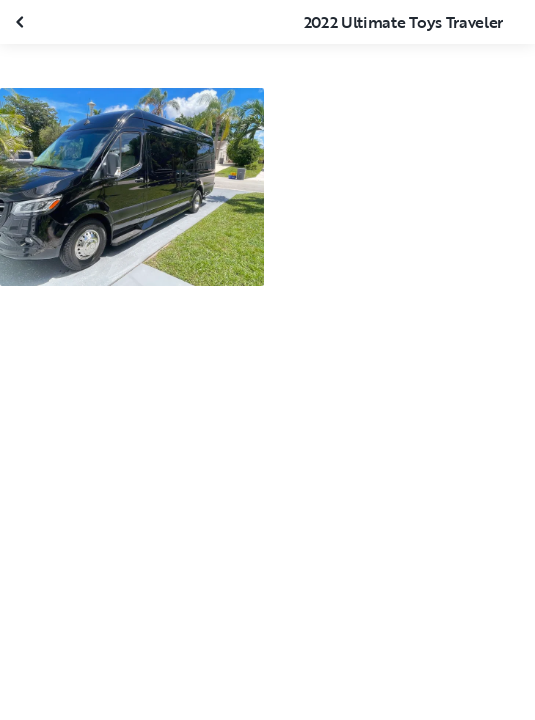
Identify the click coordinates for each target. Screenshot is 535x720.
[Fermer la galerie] (22, 22)
